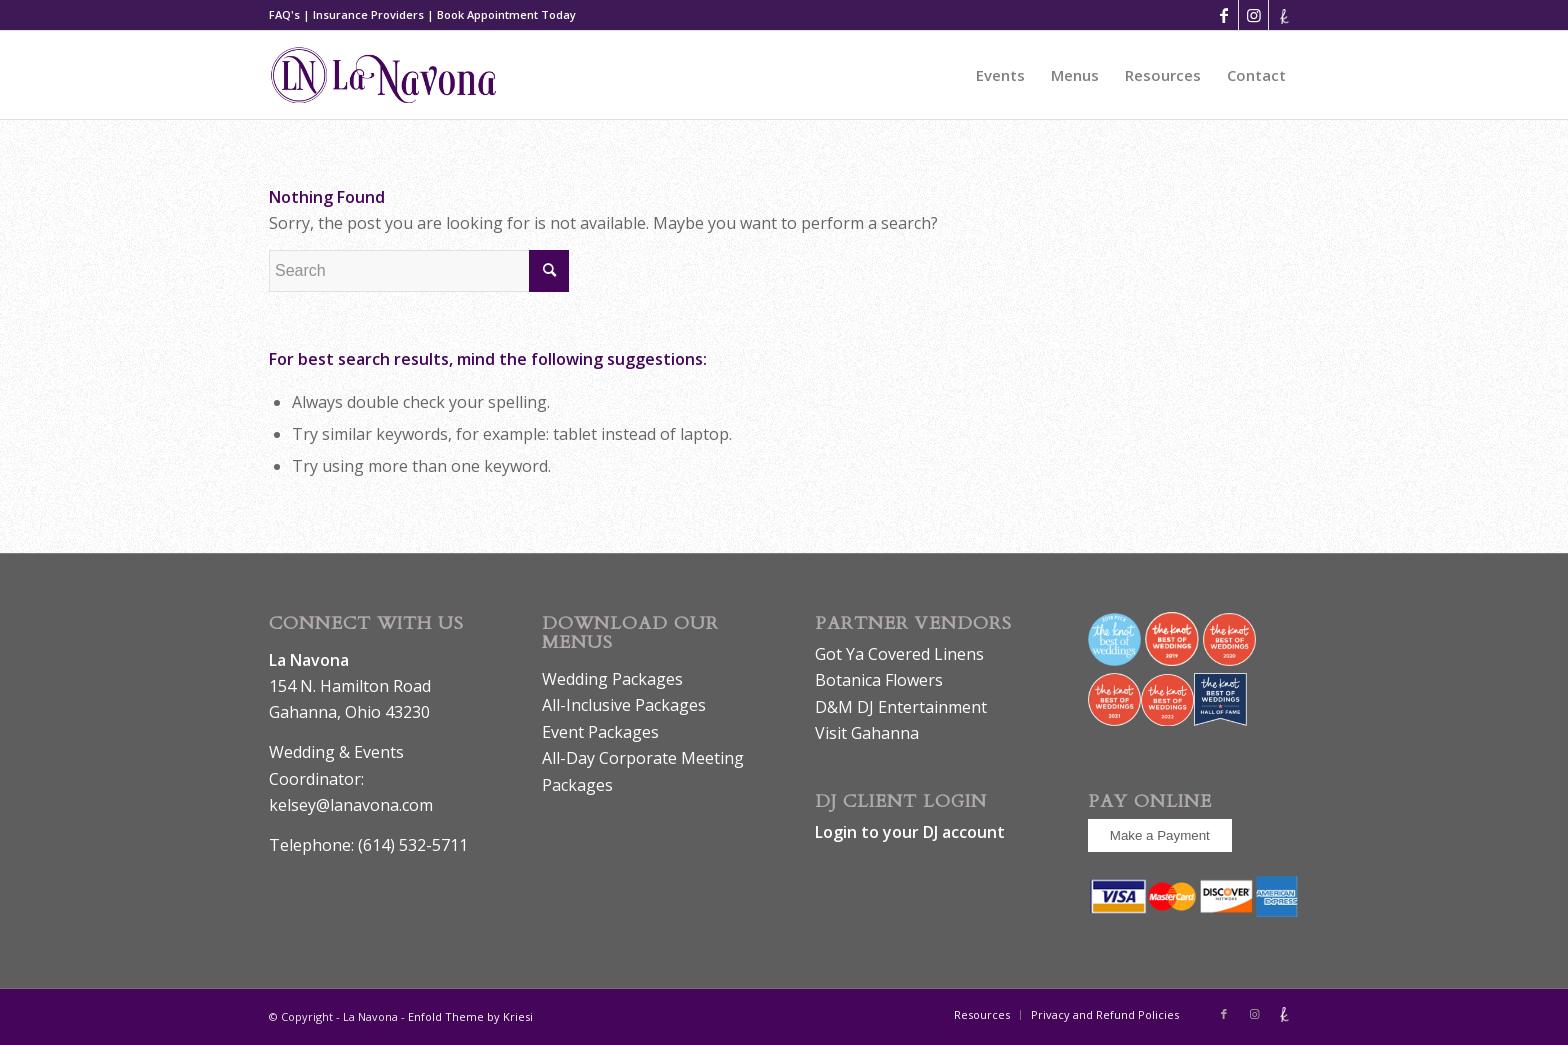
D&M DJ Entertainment (901, 707)
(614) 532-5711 (413, 845)
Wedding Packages (612, 679)
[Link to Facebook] (1223, 15)
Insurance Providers (368, 14)
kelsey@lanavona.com (351, 805)
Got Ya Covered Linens (899, 654)
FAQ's (284, 14)
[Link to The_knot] (1284, 15)
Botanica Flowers (879, 680)
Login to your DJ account (910, 832)
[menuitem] (1000, 75)
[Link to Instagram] (1253, 15)
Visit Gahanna (867, 733)
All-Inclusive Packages (624, 705)
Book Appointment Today (506, 14)
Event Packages (600, 732)
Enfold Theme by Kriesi (470, 1016)
